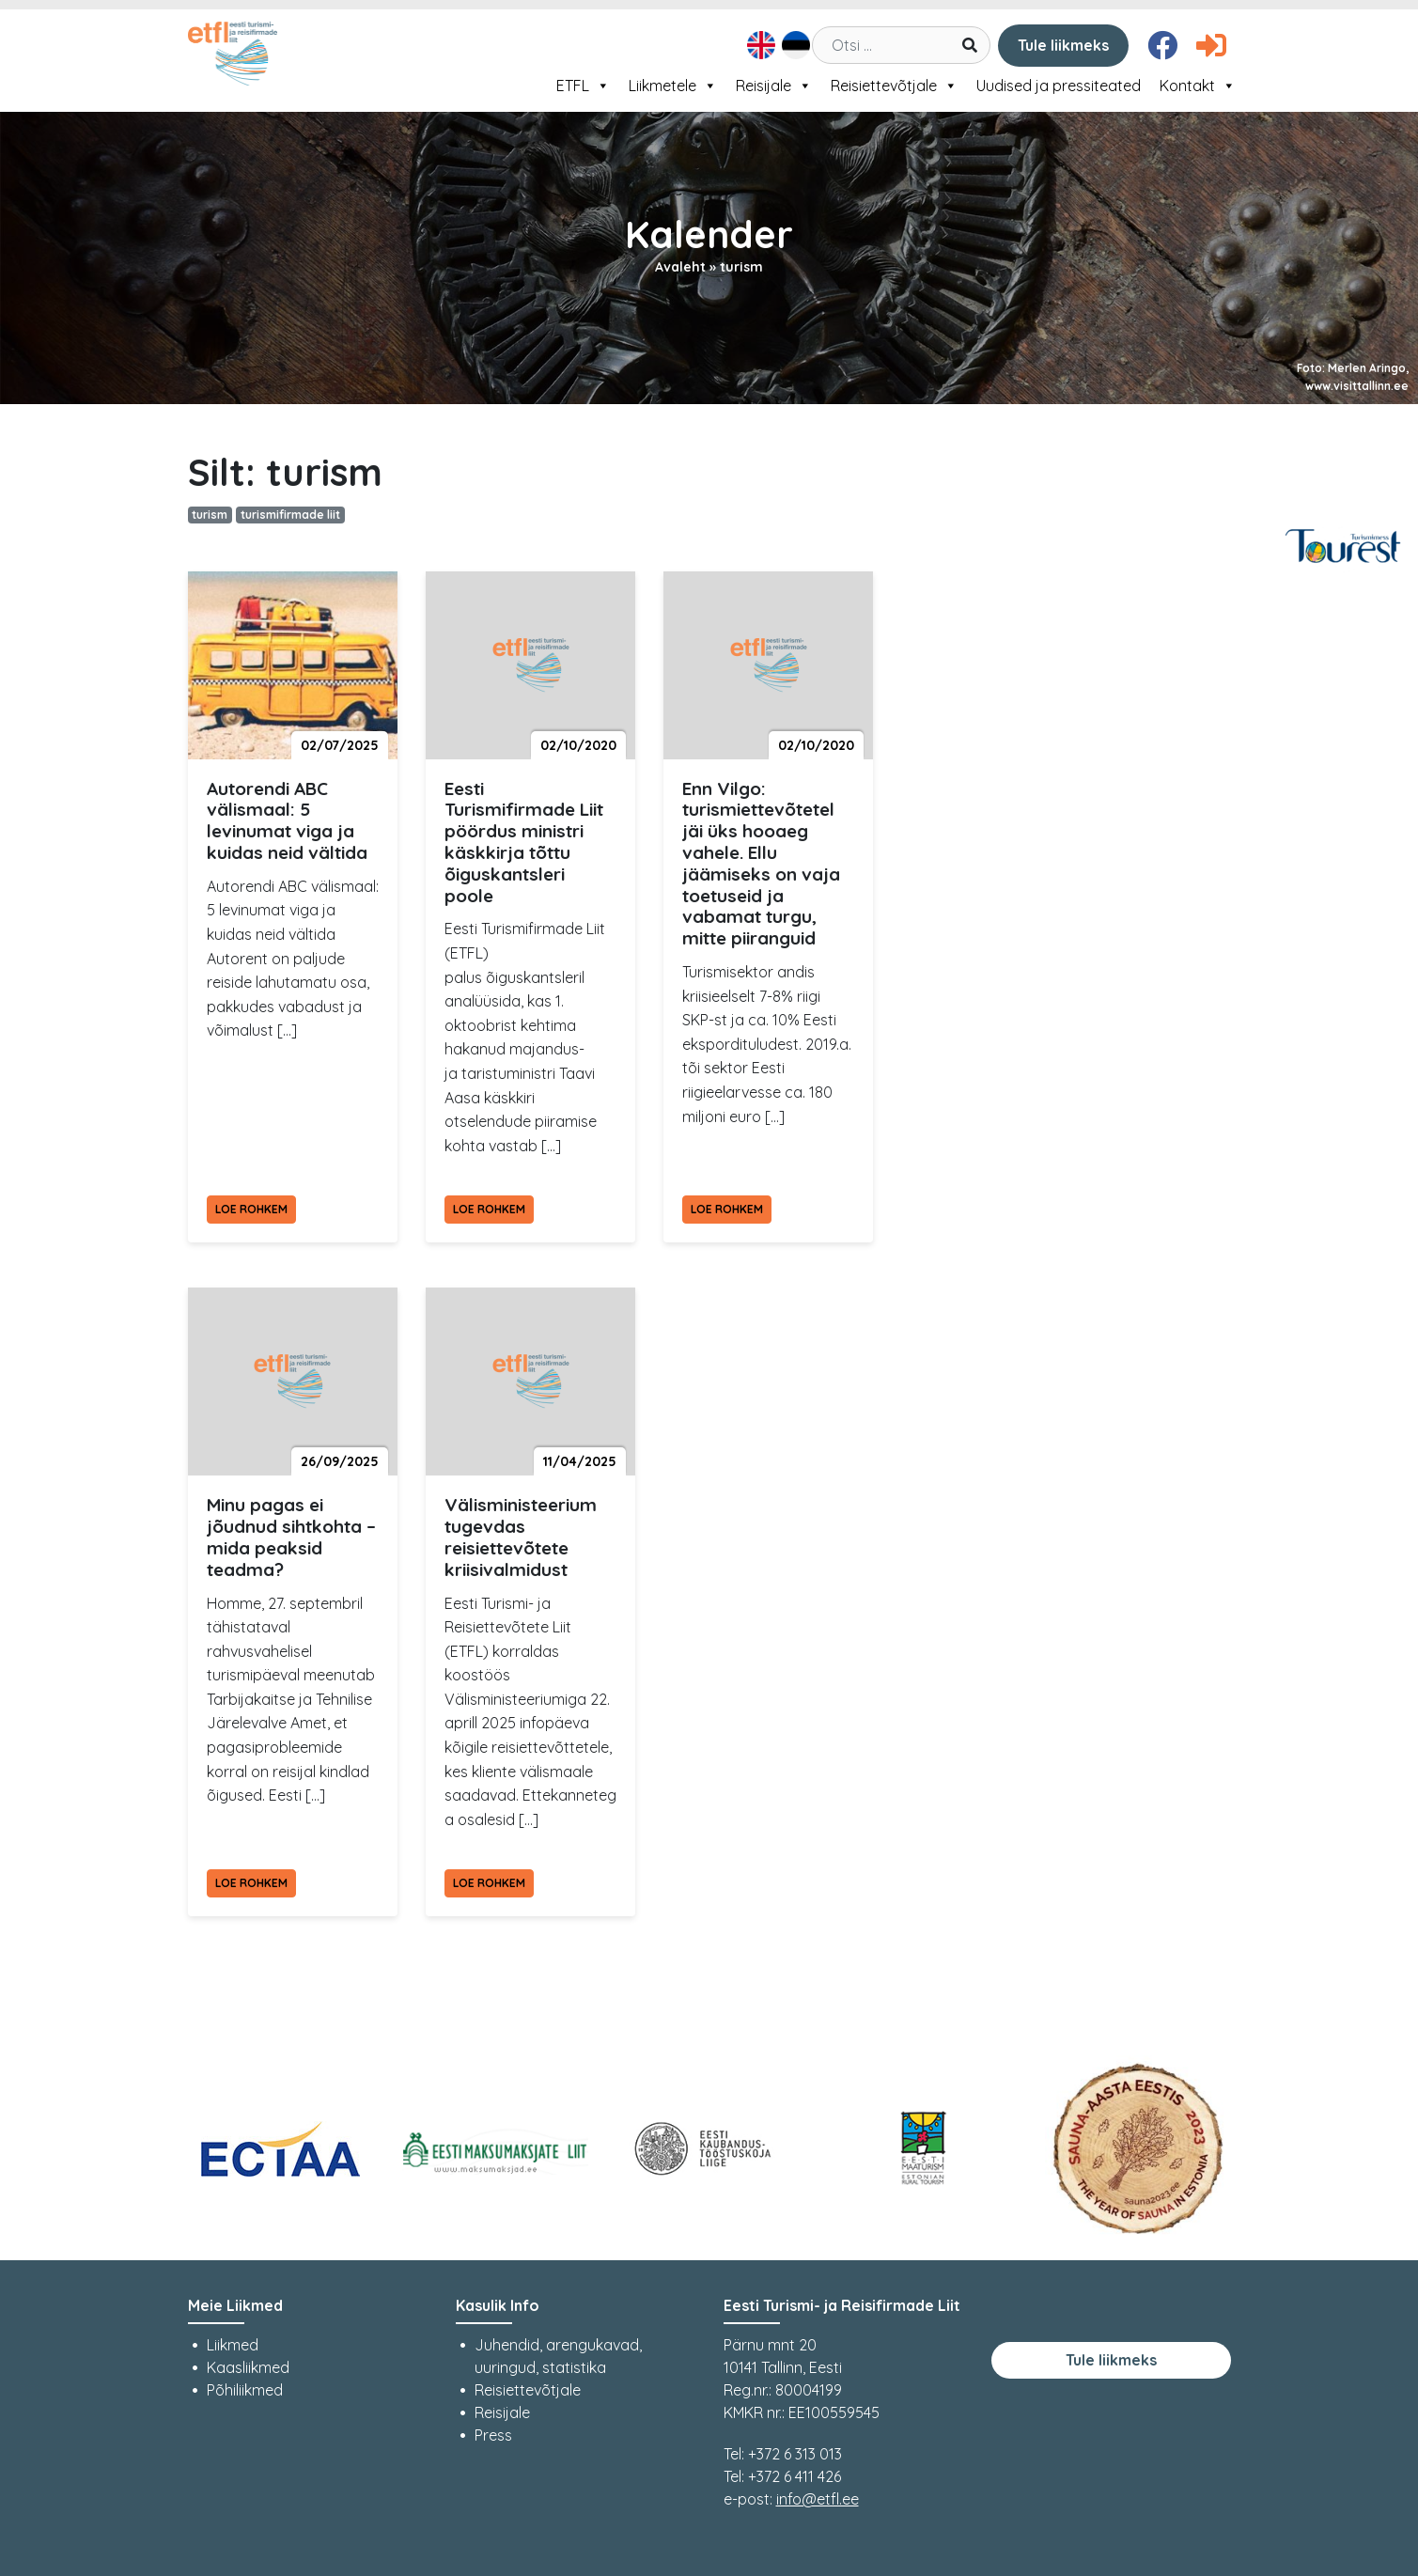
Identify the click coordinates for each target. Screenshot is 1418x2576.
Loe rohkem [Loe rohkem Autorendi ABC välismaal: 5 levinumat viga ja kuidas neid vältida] (251, 1209)
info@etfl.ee (817, 2499)
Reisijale (774, 85)
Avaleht (680, 266)
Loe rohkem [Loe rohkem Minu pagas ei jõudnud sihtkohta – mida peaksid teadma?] (251, 1883)
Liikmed (232, 2344)
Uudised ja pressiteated (1058, 85)
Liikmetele (673, 85)
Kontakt (1198, 85)
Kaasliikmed (248, 2367)
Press (493, 2435)
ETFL (583, 85)
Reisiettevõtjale (894, 85)
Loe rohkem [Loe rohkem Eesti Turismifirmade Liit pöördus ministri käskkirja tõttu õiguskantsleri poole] (489, 1209)
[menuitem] (758, 45)
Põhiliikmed (245, 2390)
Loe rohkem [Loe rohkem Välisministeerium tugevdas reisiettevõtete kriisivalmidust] (489, 1883)
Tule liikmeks (1063, 45)
